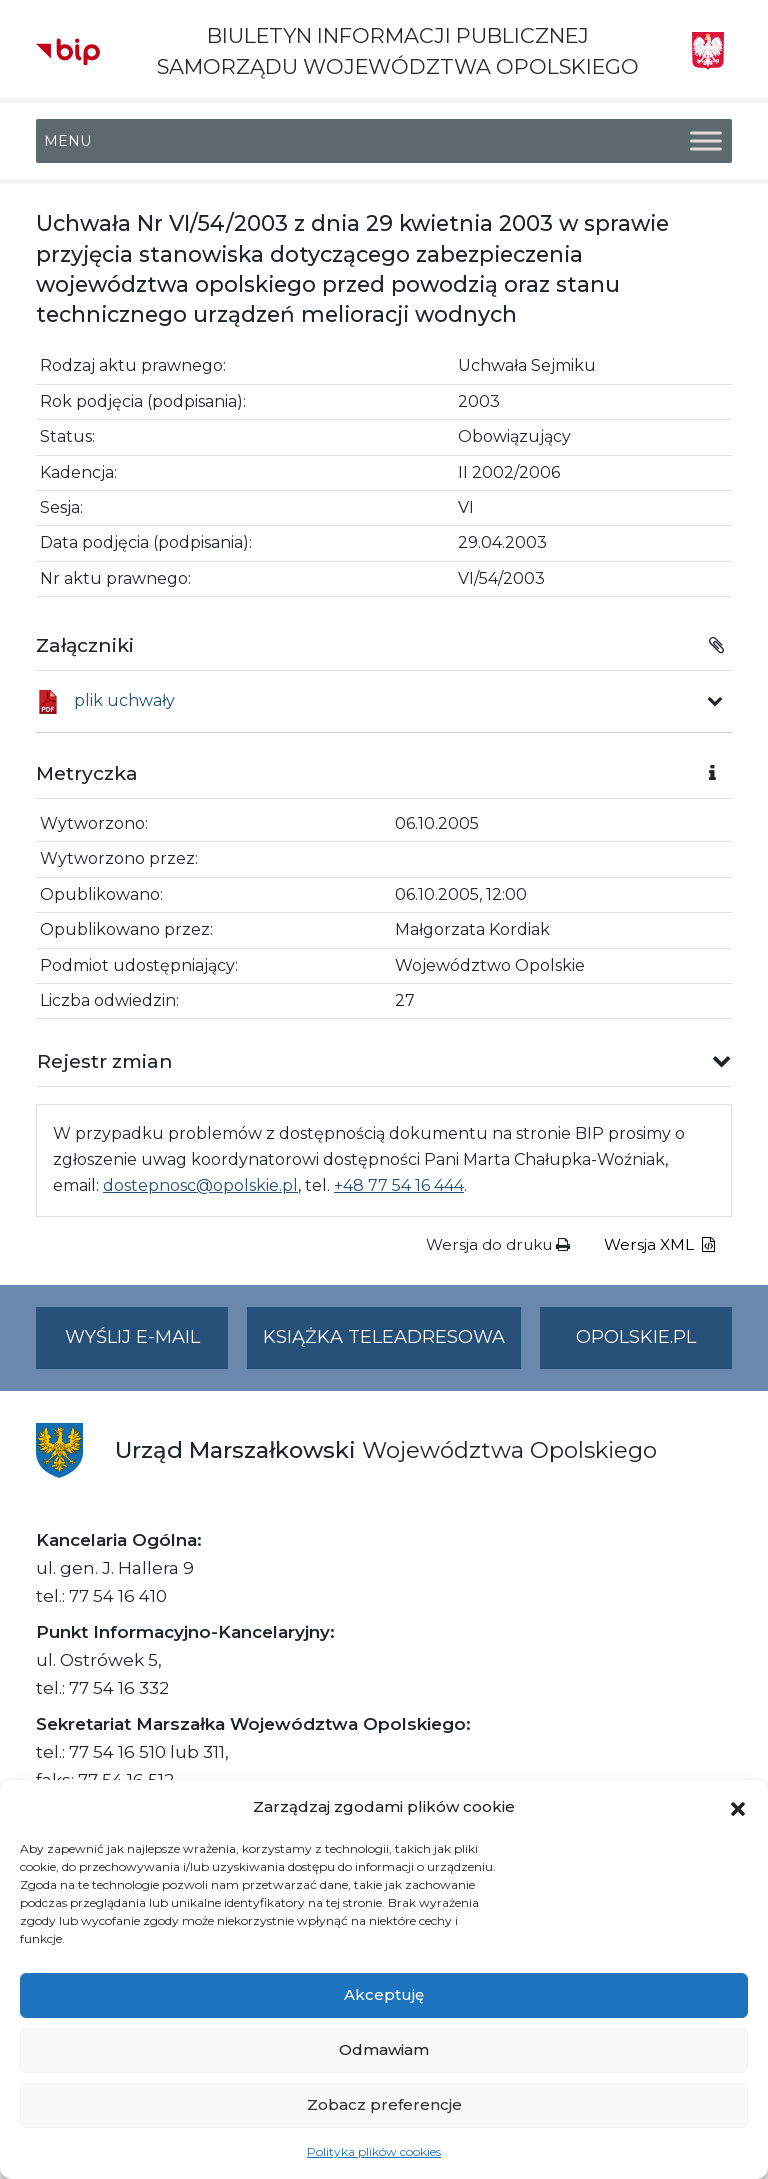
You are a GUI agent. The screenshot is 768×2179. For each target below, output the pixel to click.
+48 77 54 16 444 (399, 1185)
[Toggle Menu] (706, 141)
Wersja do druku (498, 1244)
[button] (738, 1807)
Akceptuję (384, 1994)
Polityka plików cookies (374, 2151)
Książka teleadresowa (384, 1337)
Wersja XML (659, 1244)
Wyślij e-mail (147, 1345)
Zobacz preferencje (384, 2104)
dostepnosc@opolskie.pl (200, 1185)
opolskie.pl (636, 1337)
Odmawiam (384, 2049)
